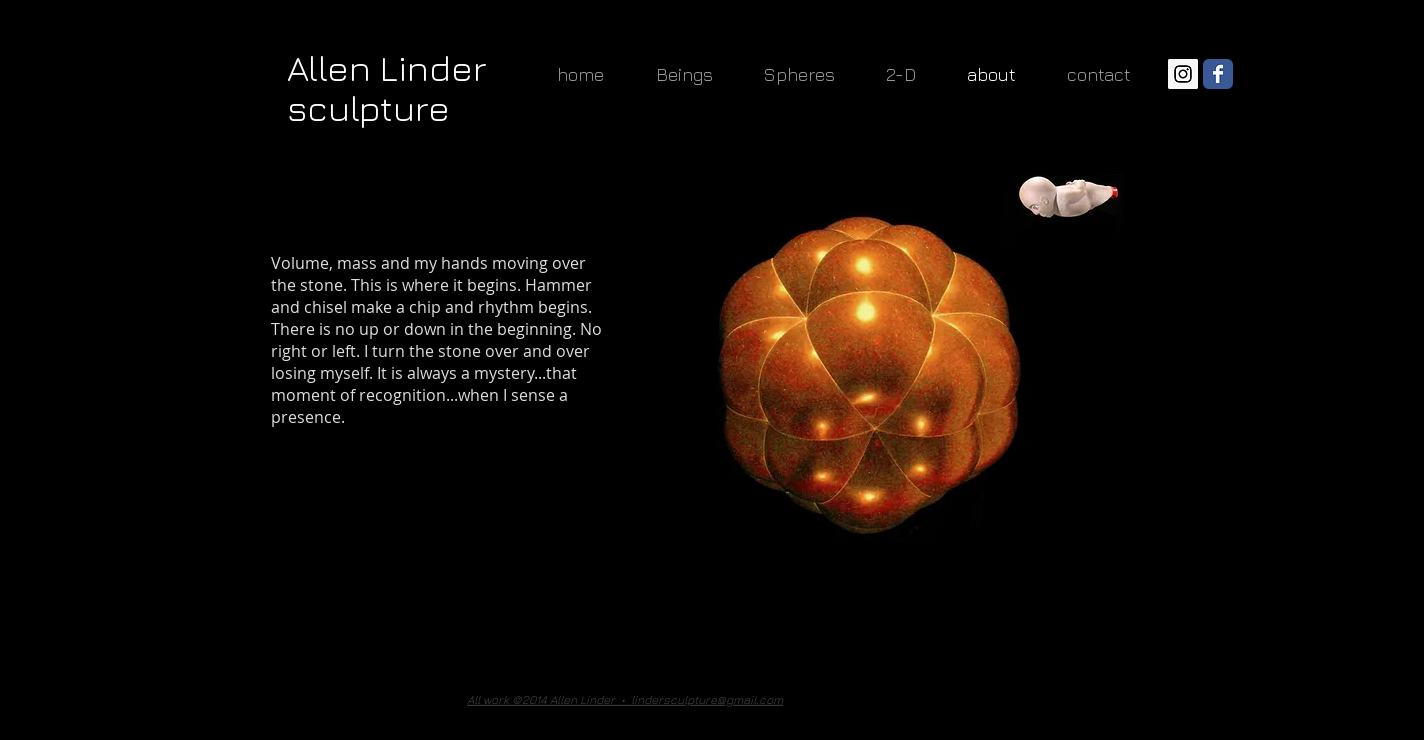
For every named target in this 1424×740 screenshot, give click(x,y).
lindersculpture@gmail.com (707, 699)
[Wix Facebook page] (1218, 74)
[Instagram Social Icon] (1183, 74)
